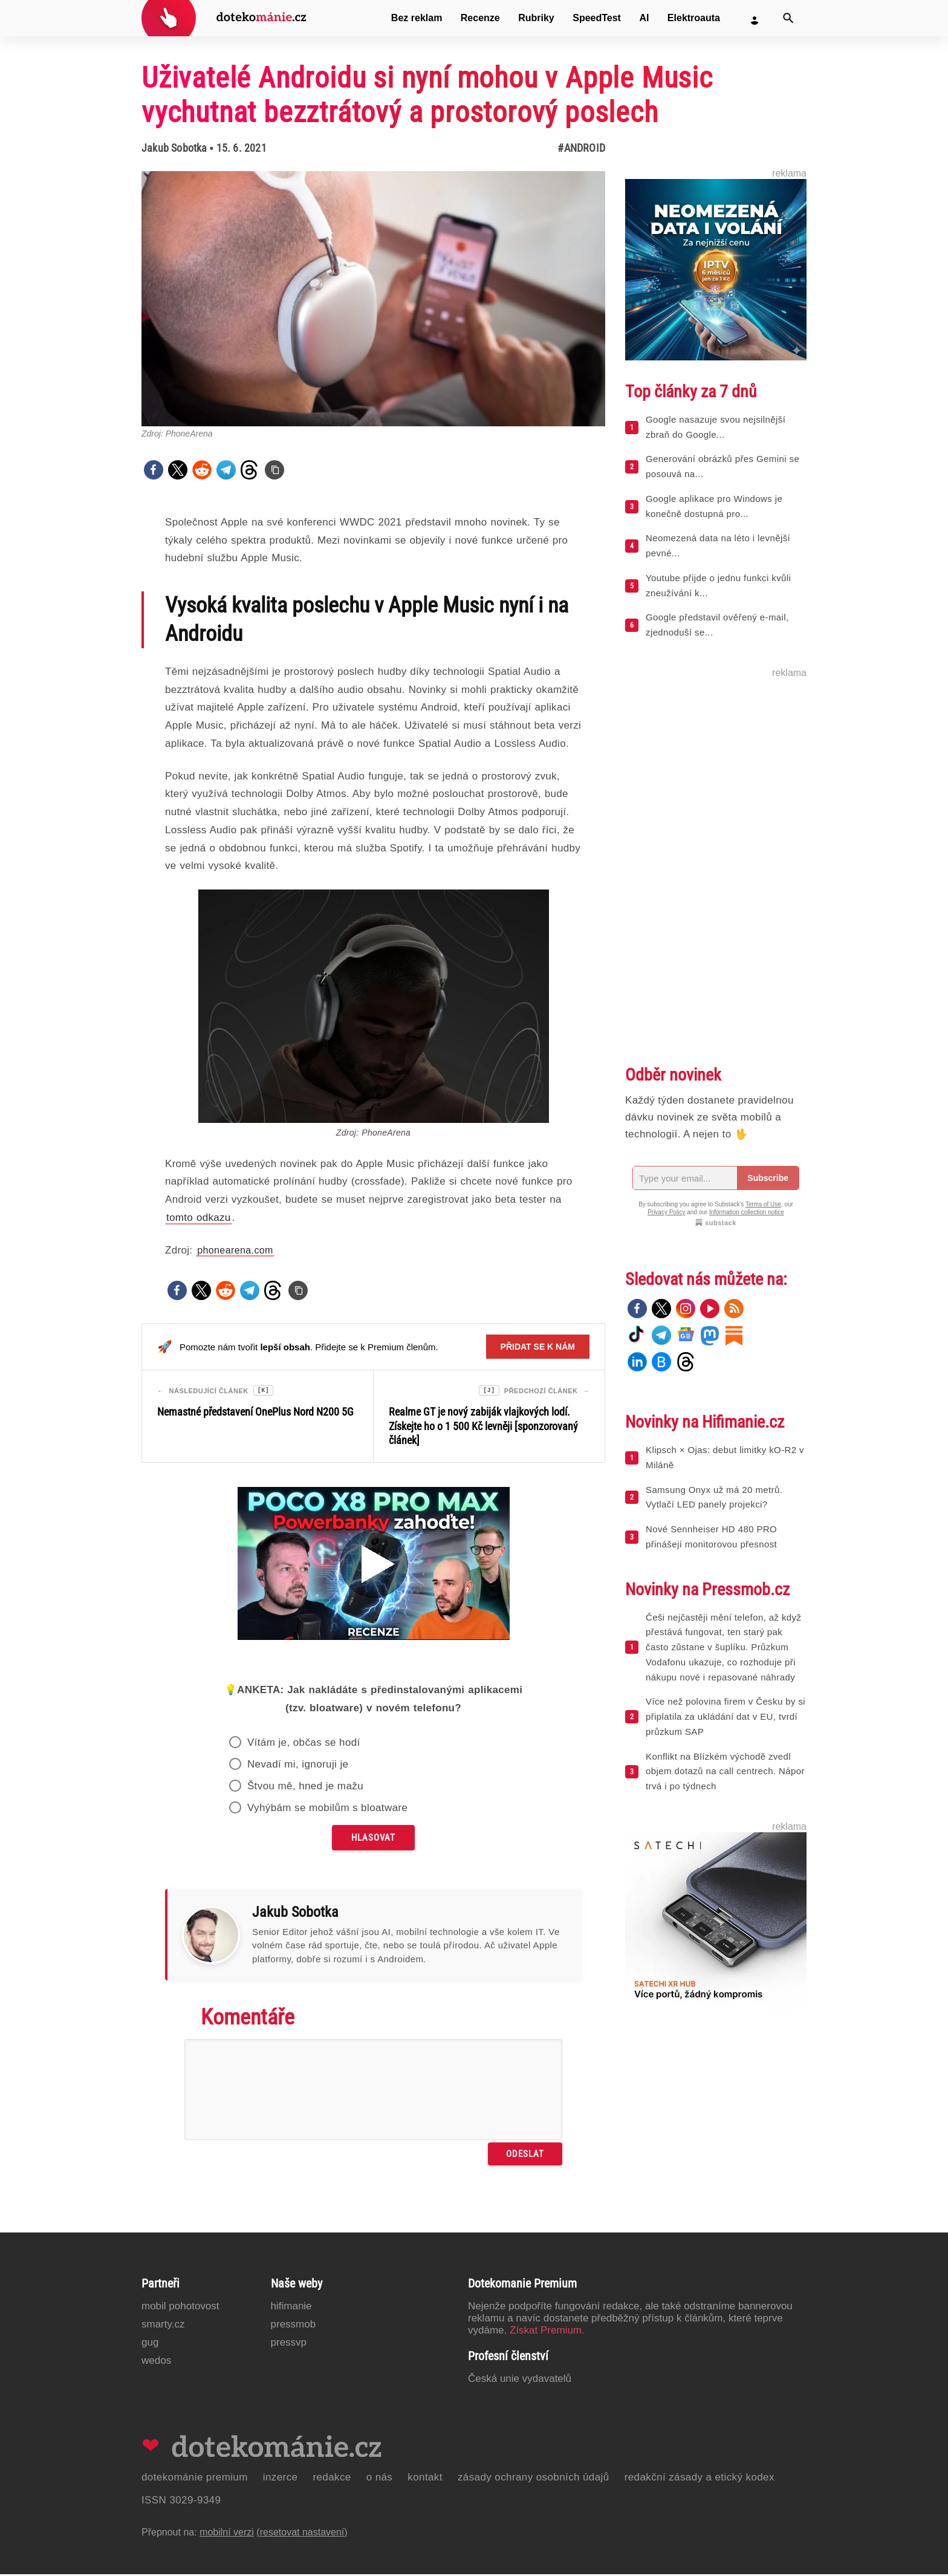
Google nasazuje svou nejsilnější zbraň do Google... (715, 427)
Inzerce (280, 2479)
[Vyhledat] (788, 18)
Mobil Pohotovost (180, 2308)
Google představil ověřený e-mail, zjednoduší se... (717, 624)
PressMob (293, 2326)
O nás (379, 2479)
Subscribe (767, 1178)
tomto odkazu (198, 1217)
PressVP (289, 2344)
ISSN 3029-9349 (181, 2502)
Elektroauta (693, 18)
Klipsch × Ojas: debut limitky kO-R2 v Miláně (725, 1457)
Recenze (480, 18)
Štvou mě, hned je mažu (305, 1788)
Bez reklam (417, 18)
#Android (581, 147)
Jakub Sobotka (174, 147)
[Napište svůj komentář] (373, 2091)
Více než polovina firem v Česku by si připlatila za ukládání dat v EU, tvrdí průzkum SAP (725, 1716)
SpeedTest (597, 18)
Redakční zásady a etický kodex (699, 2479)
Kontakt (425, 2479)
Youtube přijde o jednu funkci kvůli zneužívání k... (718, 585)
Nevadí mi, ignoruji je (298, 1766)
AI (644, 18)
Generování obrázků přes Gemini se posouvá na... (722, 466)
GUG (149, 2344)
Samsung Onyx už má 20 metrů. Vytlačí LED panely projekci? (714, 1497)
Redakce (332, 2479)
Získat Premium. (547, 2332)
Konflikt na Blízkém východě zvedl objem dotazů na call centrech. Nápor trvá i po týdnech (725, 1771)
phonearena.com (235, 1250)
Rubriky (536, 18)
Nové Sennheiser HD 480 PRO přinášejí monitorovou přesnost (711, 1536)
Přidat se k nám (538, 1346)
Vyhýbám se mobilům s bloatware (327, 1809)
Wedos (156, 2362)
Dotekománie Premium (194, 2479)
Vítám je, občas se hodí (303, 1744)
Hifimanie (291, 2308)
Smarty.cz (162, 2326)
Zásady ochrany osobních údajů (533, 2479)
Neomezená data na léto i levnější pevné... (718, 545)
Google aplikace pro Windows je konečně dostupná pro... (714, 506)
